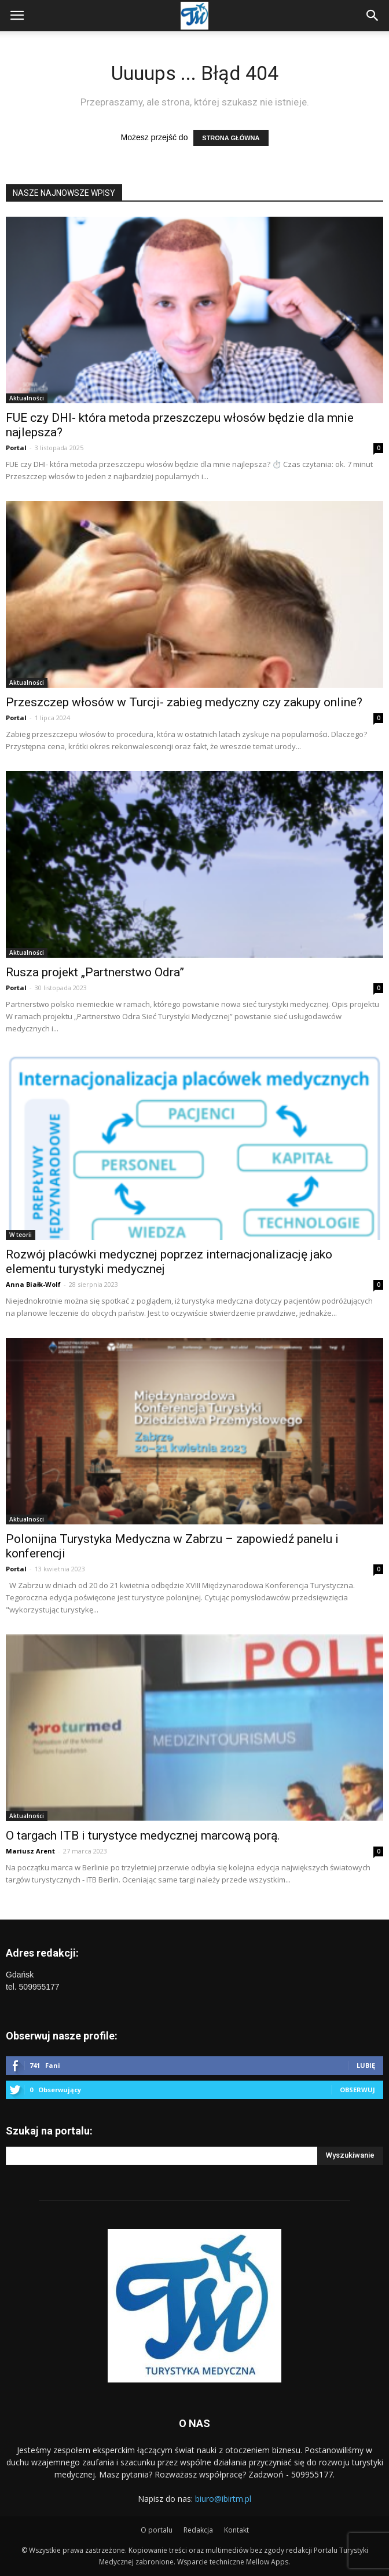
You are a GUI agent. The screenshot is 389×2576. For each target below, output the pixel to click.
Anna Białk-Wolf (33, 1284)
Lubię (366, 2065)
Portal (16, 447)
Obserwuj (357, 2089)
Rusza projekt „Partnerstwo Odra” (95, 972)
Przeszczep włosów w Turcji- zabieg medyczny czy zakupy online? (184, 702)
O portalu (157, 2530)
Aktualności (26, 398)
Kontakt (236, 2530)
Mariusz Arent (30, 1851)
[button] (373, 15)
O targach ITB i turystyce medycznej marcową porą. (143, 1835)
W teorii (20, 1235)
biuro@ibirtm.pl (223, 2498)
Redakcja (198, 2530)
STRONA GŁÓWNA (230, 137)
